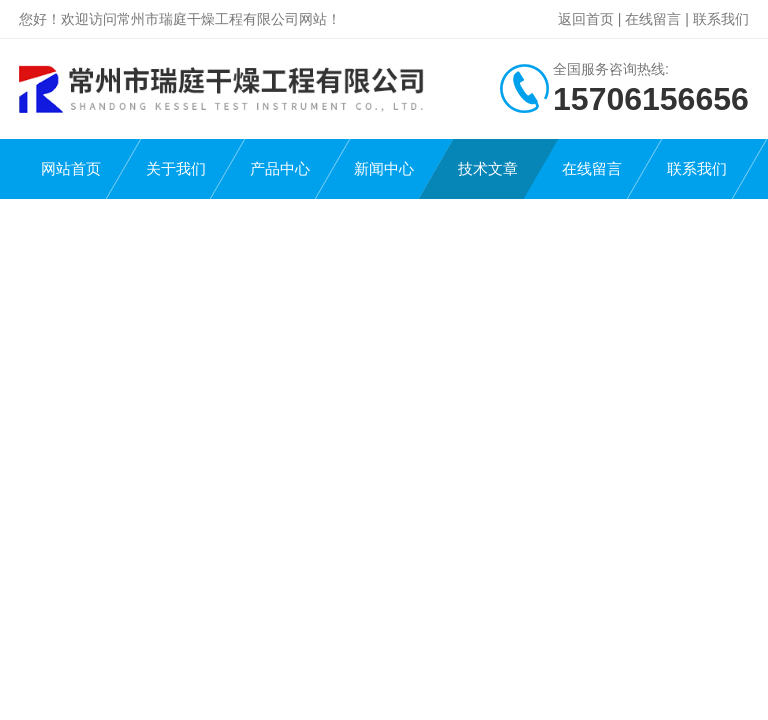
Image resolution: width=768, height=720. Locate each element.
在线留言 (653, 19)
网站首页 (71, 168)
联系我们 (721, 19)
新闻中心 (384, 168)
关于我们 (176, 168)
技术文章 (488, 168)
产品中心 (280, 168)
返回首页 (586, 19)
